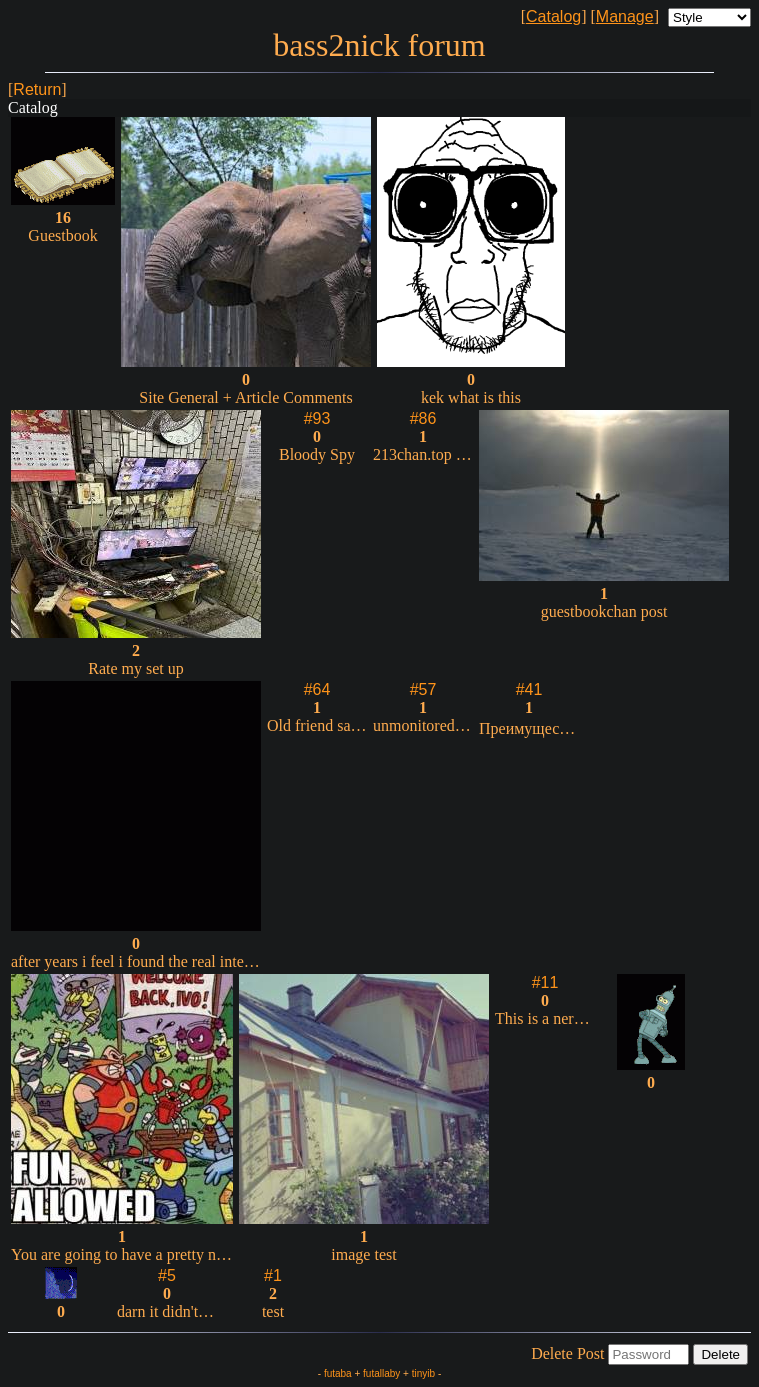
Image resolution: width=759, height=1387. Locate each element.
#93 (317, 418)
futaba (338, 1373)
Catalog (553, 16)
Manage (625, 16)
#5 (167, 1275)
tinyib (423, 1373)
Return (37, 89)
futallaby (381, 1373)
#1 (273, 1275)
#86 (423, 418)
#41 (529, 689)
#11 (545, 982)
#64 (317, 689)
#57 (423, 689)
